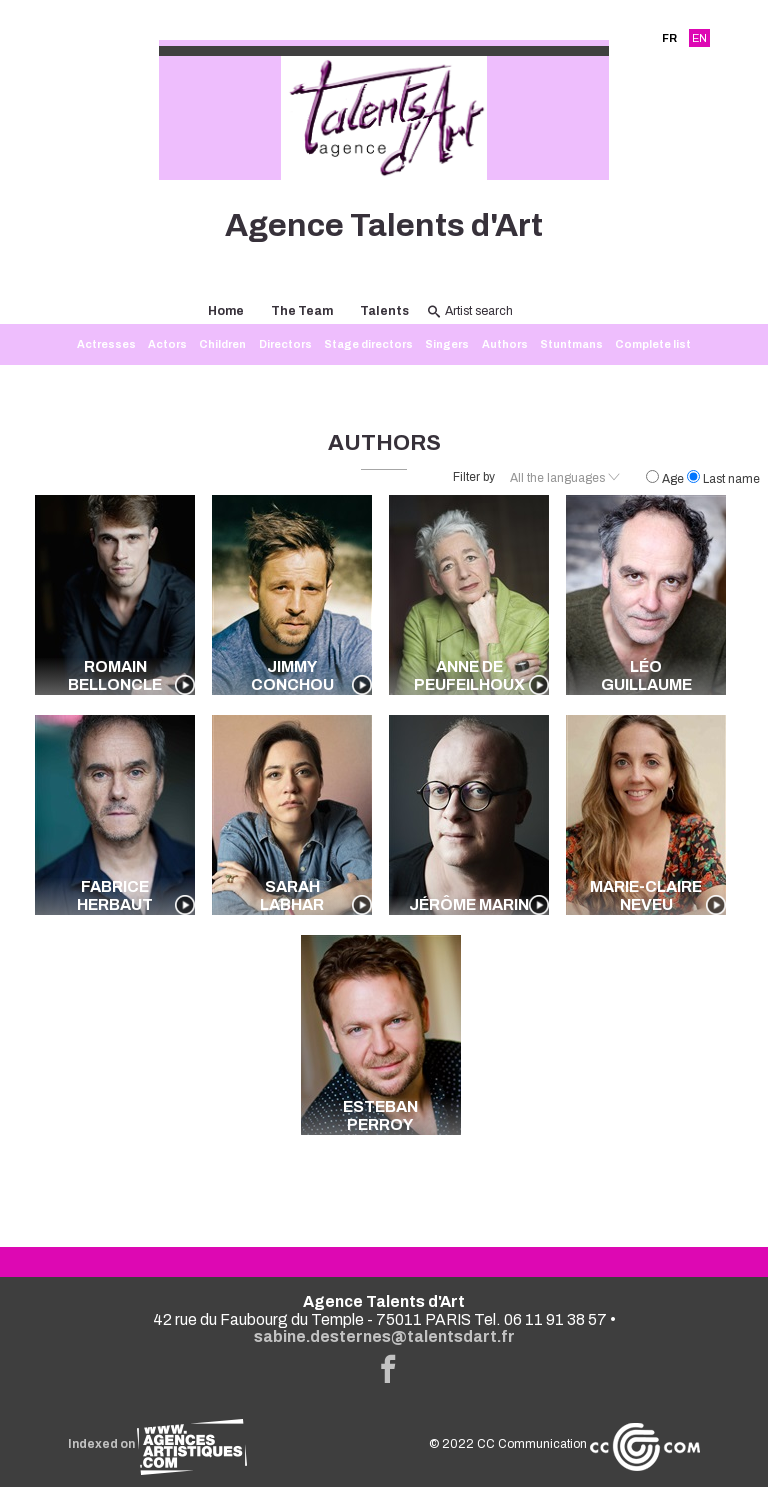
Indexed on (157, 1444)
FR (669, 38)
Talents (384, 311)
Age (666, 479)
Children (222, 344)
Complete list (653, 344)
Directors (285, 344)
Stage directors (368, 344)
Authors (505, 344)
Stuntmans (571, 344)
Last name (723, 479)
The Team (302, 311)
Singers (447, 344)
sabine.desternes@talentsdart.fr (384, 1336)
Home (226, 311)
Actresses (106, 344)
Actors (167, 344)
